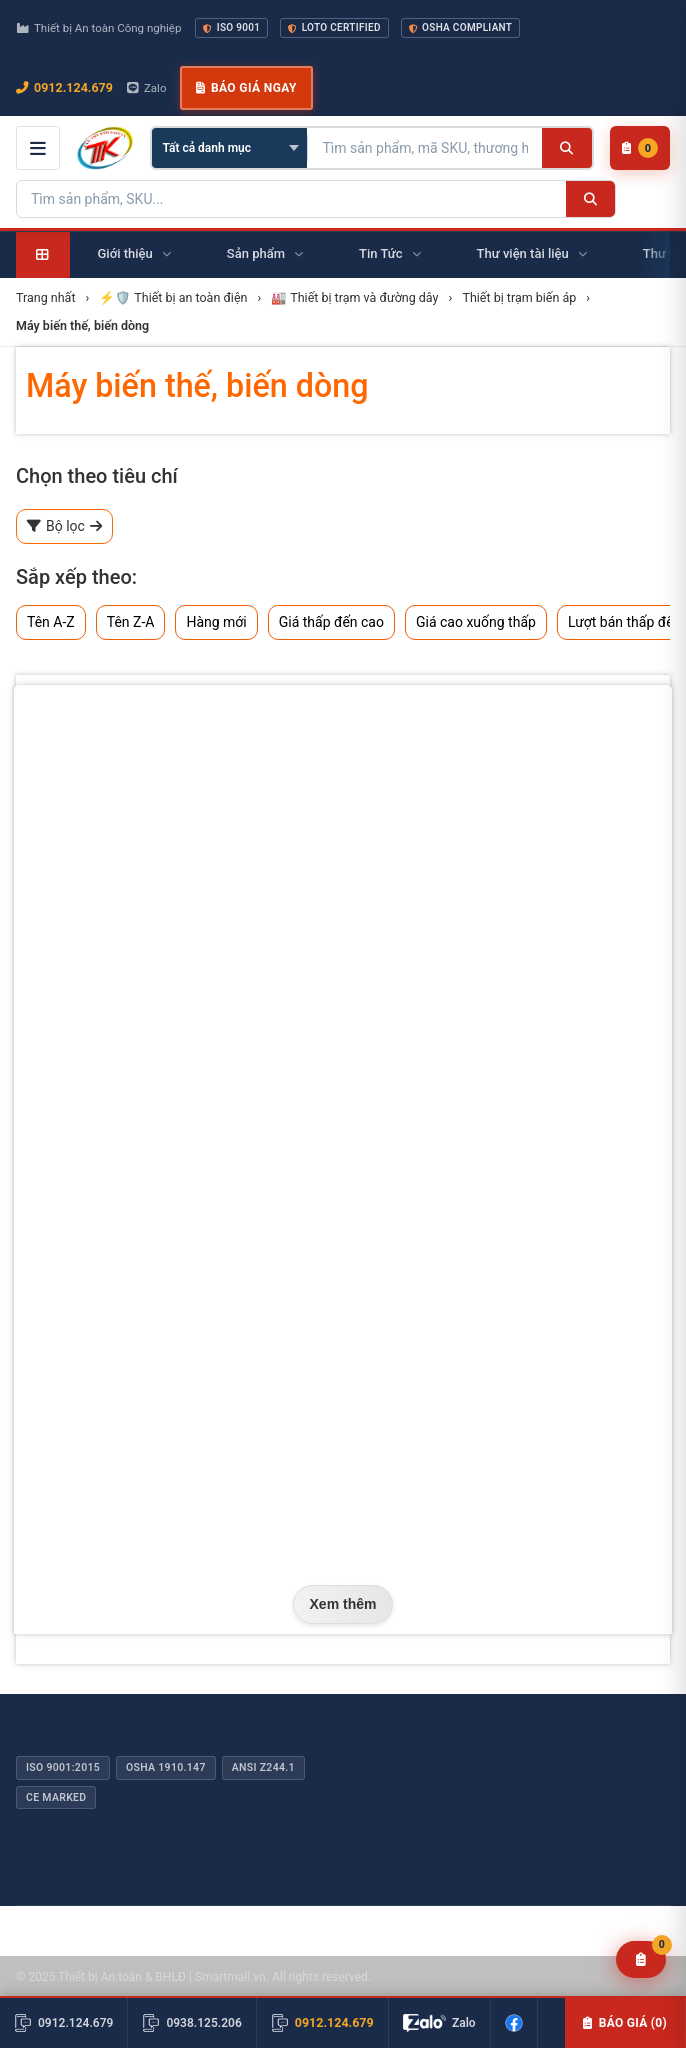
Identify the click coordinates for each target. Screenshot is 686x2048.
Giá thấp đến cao (331, 622)
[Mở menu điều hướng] (38, 148)
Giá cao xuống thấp (476, 622)
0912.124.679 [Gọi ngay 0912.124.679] (64, 87)
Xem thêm (343, 1604)
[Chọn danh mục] (229, 148)
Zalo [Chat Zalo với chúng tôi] (147, 88)
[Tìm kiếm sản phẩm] (425, 148)
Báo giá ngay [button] (246, 88)
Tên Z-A (131, 622)
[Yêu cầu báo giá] (641, 1959)
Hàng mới (216, 622)
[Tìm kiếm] (566, 148)
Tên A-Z (51, 622)
